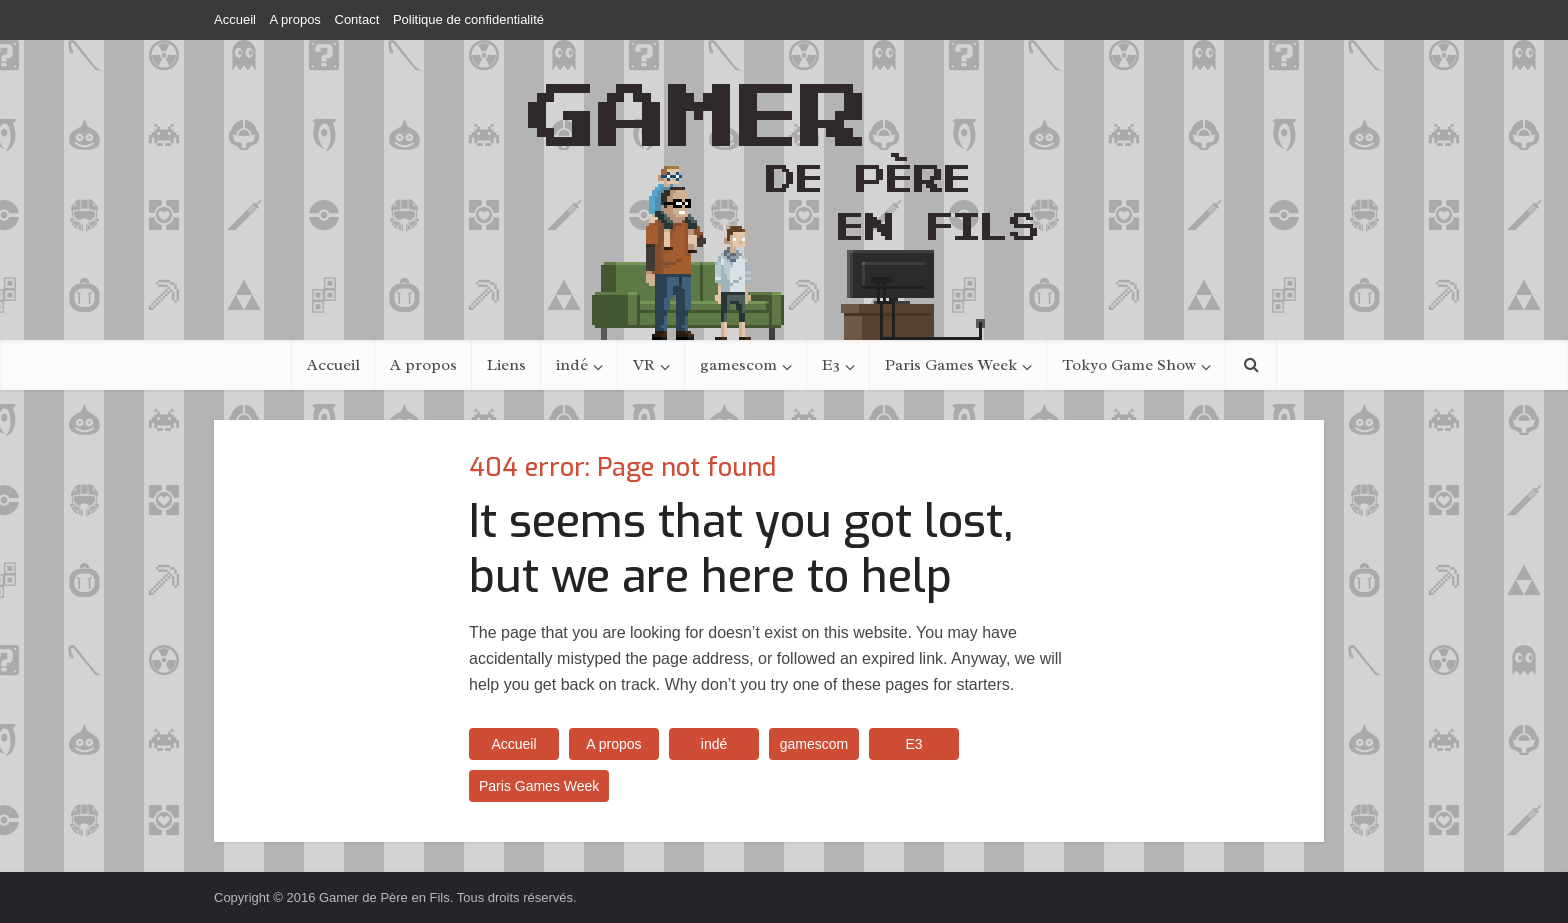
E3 (831, 365)
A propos (295, 19)
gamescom (738, 365)
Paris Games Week (951, 365)
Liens (506, 365)
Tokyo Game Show (1129, 365)
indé (572, 365)
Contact (357, 19)
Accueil (235, 19)
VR (644, 365)
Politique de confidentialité (468, 19)
